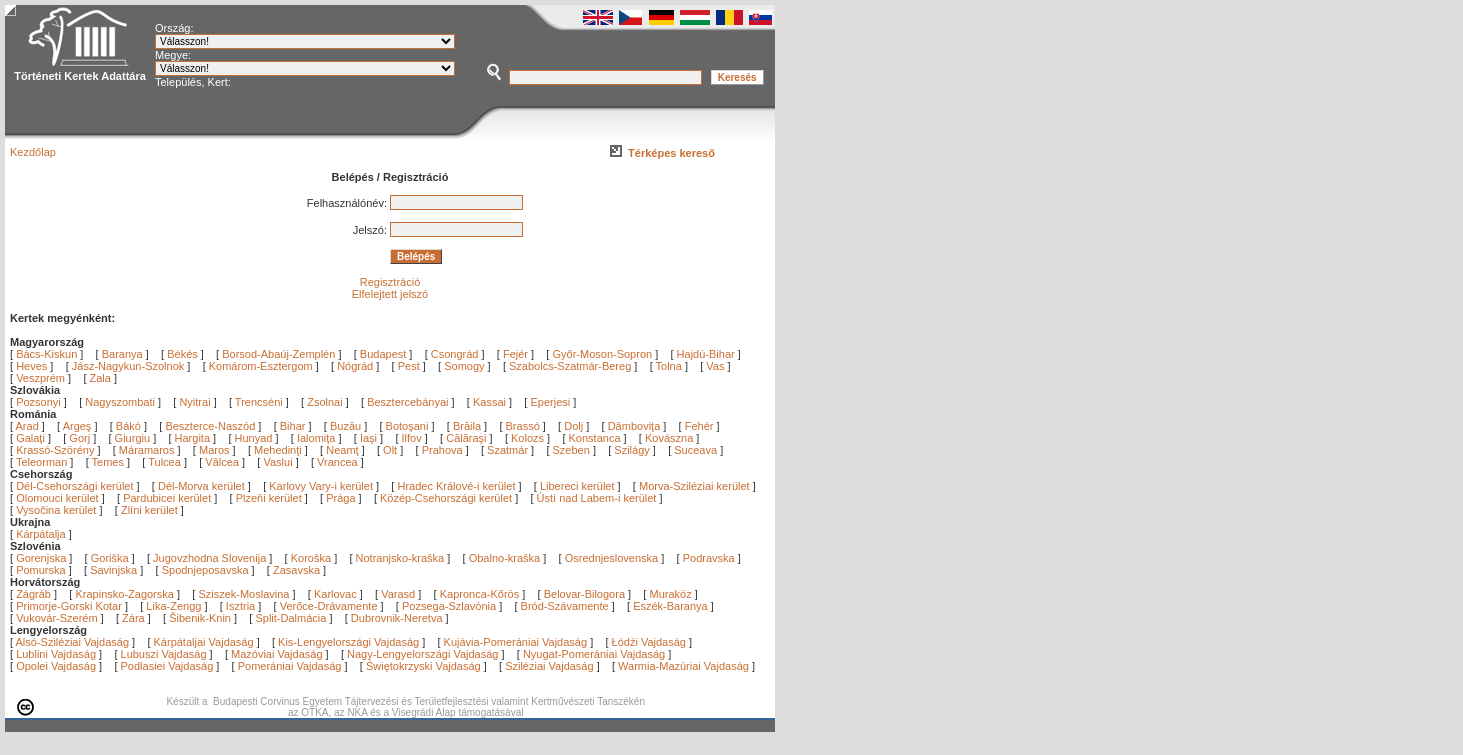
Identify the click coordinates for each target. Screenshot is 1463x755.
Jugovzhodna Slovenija (209, 558)
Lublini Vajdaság (56, 654)
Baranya (122, 354)
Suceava (697, 450)
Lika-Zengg (173, 606)
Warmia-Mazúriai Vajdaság (683, 666)
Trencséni (259, 402)
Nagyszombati (120, 402)
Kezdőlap (33, 152)
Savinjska (113, 570)
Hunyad (255, 438)
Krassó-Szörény (56, 450)
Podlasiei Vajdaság (167, 666)
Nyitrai (194, 402)
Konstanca (596, 438)
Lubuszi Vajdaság (164, 654)
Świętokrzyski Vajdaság (423, 666)
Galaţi (32, 438)
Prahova (444, 450)
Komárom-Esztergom (261, 366)
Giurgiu (134, 438)
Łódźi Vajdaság (649, 642)
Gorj (81, 438)
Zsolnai (324, 402)
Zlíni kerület (149, 510)
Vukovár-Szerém (57, 618)
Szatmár (509, 450)
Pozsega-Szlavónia (449, 606)
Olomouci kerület (57, 498)
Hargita (194, 438)
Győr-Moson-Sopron (602, 354)
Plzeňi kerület (269, 498)
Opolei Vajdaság (56, 666)
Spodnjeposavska (205, 570)
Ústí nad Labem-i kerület (597, 498)
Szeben (573, 450)
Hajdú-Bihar (706, 354)
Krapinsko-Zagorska (124, 594)
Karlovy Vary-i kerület (321, 486)
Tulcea (166, 462)
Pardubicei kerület (167, 498)
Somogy (464, 366)
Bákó (130, 426)
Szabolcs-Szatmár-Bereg (570, 366)
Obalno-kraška (505, 558)
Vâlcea (223, 462)
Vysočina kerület (56, 510)
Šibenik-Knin (200, 618)
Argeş (79, 426)
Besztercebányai (407, 402)
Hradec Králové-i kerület (456, 486)
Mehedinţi (279, 450)
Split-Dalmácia (290, 618)
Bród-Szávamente (565, 606)
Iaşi (370, 438)
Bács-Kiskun (46, 354)
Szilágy (633, 450)
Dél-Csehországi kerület (74, 486)
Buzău (347, 426)
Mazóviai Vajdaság (277, 654)
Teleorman (43, 462)
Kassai (489, 402)
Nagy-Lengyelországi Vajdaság (422, 654)
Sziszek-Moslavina (243, 594)
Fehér (701, 426)
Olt (391, 450)
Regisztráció (390, 282)
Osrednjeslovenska (612, 558)
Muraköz (670, 594)
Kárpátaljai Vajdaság (204, 642)
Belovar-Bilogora (584, 594)
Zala (100, 378)
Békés (182, 354)
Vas (715, 366)
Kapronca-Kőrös (480, 594)
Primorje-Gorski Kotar (69, 606)
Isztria (240, 606)
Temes (109, 462)
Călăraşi (467, 438)
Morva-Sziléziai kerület (694, 486)
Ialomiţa (318, 438)
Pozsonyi (40, 402)
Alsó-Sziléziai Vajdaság (73, 642)
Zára (133, 618)
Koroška (311, 558)
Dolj (575, 426)
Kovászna (670, 438)
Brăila (468, 426)
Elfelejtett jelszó (390, 294)
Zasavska (296, 570)
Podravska (709, 558)
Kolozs (529, 438)
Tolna (669, 366)
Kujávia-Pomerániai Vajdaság (516, 642)
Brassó (524, 426)
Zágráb (35, 594)
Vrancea (339, 462)
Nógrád (355, 366)
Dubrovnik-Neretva (397, 618)
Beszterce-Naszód (211, 426)
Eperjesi (550, 402)
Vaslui (279, 462)
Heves (31, 366)
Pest (409, 366)
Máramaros (148, 450)
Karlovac (335, 594)
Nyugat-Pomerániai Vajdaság (594, 654)
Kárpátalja (41, 534)
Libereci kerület (577, 486)
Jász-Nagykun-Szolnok (128, 366)
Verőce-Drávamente (329, 606)
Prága (340, 498)
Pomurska (42, 570)
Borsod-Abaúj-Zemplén (278, 354)
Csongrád (455, 354)
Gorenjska (41, 558)
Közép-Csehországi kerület (446, 498)
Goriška (110, 558)
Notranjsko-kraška (400, 558)
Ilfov (413, 438)
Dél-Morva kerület (201, 486)
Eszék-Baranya (670, 606)
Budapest (383, 354)
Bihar (294, 426)
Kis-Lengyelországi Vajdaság (348, 642)
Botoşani (409, 426)
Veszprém (40, 378)
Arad (29, 426)
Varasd (398, 594)
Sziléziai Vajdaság (549, 666)
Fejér (515, 354)
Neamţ (343, 450)
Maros (216, 450)
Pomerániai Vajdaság (290, 666)
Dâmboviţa (636, 426)
